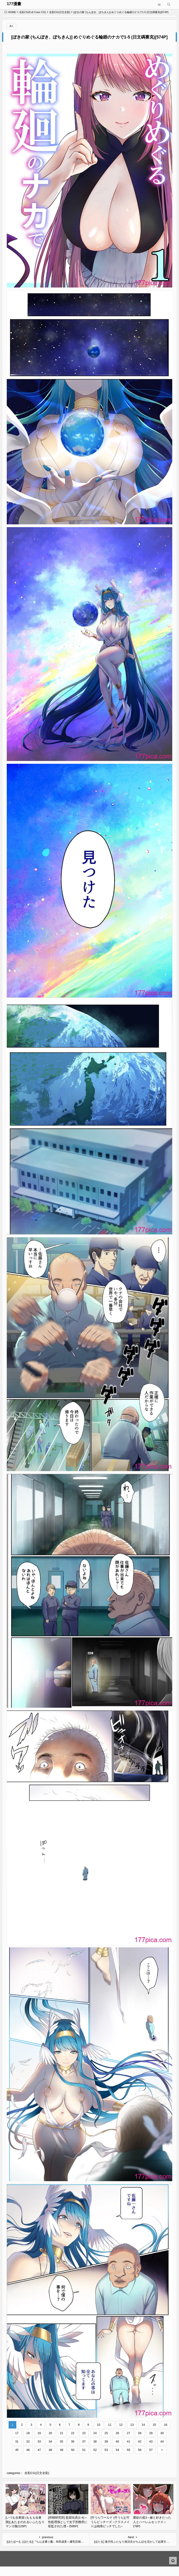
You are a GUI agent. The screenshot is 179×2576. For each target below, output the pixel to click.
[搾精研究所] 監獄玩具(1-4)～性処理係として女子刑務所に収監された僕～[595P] (67, 2522)
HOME (10, 12)
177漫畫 (14, 4)
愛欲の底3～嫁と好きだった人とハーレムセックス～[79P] (152, 2522)
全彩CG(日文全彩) (59, 12)
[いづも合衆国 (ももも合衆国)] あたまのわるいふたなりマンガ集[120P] (25, 2522)
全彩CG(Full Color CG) (32, 12)
